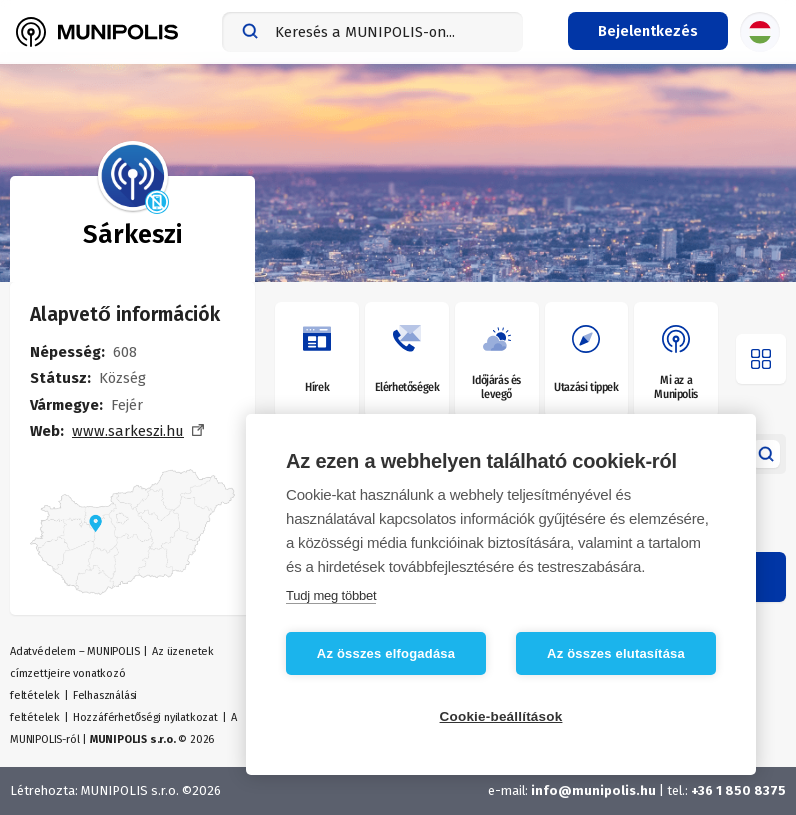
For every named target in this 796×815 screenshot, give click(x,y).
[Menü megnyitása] (761, 359)
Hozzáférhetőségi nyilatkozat (145, 717)
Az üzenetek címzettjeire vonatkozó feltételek (112, 673)
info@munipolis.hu (593, 790)
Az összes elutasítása (616, 653)
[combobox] (372, 32)
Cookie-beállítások (501, 716)
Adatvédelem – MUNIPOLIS (74, 651)
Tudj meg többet (331, 595)
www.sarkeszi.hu (128, 431)
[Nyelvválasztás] (760, 32)
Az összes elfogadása (386, 653)
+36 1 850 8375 (738, 790)
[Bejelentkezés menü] (648, 31)
